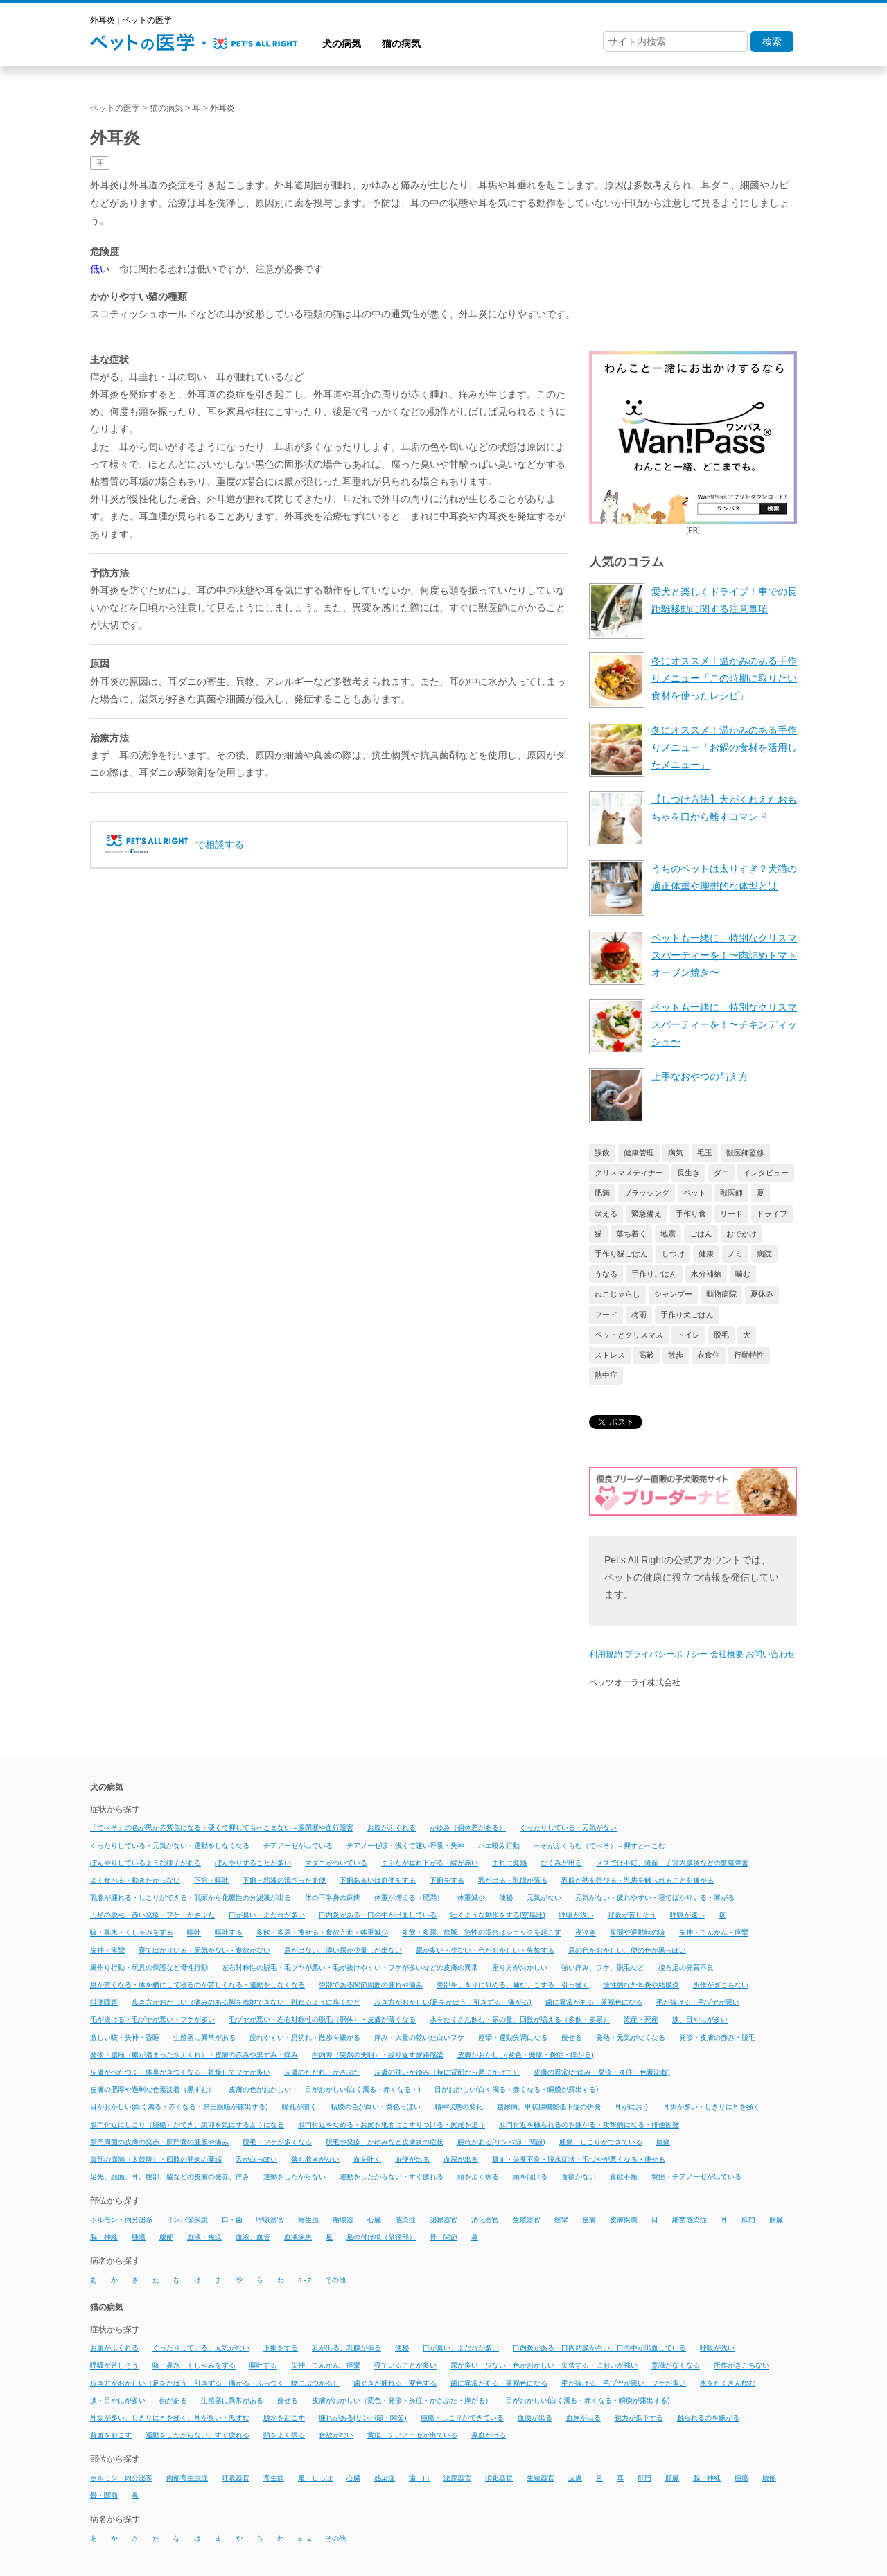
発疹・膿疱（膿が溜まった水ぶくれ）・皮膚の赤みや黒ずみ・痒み (194, 2055)
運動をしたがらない (294, 2176)
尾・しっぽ (315, 2478)
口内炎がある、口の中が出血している (378, 1915)
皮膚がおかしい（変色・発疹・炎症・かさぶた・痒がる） (402, 2400)
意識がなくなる (675, 2366)
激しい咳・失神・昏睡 (124, 2037)
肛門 (748, 2219)
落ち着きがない (315, 2159)
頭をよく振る (478, 2176)
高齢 (646, 1355)
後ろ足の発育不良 (686, 1967)
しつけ (673, 1254)
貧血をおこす (111, 2435)
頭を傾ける (530, 2176)
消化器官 (485, 2219)
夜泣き (585, 1933)
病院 (764, 1254)
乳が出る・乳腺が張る (512, 1880)
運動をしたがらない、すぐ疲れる (197, 2435)
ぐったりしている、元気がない (200, 2348)
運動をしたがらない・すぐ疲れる (392, 2176)
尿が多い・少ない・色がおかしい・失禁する (485, 1950)
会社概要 (727, 1654)
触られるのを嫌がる (708, 2418)
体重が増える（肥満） (409, 1897)
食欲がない (578, 2176)
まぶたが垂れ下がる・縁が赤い (429, 1863)
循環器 (343, 2219)
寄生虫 (308, 2219)
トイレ (688, 1335)
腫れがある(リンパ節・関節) (501, 2142)
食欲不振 (624, 2176)
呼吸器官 (270, 2219)
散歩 (675, 1355)
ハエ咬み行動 (499, 1845)
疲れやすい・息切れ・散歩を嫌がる (304, 2037)
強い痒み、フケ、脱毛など (602, 1967)
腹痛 (663, 2142)
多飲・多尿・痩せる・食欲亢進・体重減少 (322, 1933)
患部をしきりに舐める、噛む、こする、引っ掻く (513, 1985)
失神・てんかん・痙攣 (713, 1933)
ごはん (701, 1233)
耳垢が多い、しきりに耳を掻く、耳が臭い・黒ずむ (169, 2418)
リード (731, 1213)
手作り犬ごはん (687, 1315)
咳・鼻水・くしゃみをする (131, 1933)
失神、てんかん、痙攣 (325, 2366)
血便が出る (412, 2159)
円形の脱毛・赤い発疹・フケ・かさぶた (152, 1915)
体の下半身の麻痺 (332, 1897)
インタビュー (766, 1173)
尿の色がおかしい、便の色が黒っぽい (627, 1950)
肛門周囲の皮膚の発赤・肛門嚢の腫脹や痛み (159, 2142)
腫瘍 (139, 2237)
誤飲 (602, 1152)
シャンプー (673, 1294)
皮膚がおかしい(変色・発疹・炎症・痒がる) (525, 2055)
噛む (742, 1274)
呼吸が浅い (576, 1915)
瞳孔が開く (299, 2107)
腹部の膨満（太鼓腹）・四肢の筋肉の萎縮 (156, 2159)
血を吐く (367, 2159)
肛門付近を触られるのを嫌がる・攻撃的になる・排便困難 (589, 2125)
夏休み (761, 1294)
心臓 (374, 2219)
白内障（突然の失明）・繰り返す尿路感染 (378, 2055)
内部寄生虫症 (187, 2478)
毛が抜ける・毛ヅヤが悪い (697, 2002)
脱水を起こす (284, 2418)
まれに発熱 (509, 1863)
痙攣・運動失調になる (512, 2037)
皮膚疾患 (624, 2219)
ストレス (610, 1355)
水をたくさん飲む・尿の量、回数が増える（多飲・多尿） (520, 2020)
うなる (606, 1274)
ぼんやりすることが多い (253, 1863)
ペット (694, 1193)
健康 (706, 1254)
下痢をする (447, 1880)
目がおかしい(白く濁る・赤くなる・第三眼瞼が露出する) (179, 2107)
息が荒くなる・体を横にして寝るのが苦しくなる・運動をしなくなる (197, 1985)
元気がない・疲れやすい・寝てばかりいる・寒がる (655, 1897)
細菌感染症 (689, 2219)
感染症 (405, 2219)
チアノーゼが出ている (298, 1845)
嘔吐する (229, 1933)
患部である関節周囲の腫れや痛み (371, 1985)
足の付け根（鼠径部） (381, 2237)
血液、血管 (253, 2237)
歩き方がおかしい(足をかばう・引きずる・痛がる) (453, 2002)
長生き (688, 1173)
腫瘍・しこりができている (600, 2142)
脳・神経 (104, 2237)
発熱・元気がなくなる (630, 2037)
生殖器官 (527, 2219)
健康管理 (639, 1152)
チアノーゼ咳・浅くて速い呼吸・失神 (405, 1845)
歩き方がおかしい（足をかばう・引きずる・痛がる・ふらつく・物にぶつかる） (215, 2383)
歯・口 (419, 2478)
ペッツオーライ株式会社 (634, 1682)
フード (606, 1315)
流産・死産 (641, 2020)
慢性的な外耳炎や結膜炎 (641, 1985)
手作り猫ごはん (621, 1254)
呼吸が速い (687, 1915)
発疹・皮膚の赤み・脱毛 (717, 2037)
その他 (335, 2280)
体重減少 (471, 1897)
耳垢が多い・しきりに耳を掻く (711, 2107)
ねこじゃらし (617, 1294)
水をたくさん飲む (727, 2383)
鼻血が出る (488, 2435)
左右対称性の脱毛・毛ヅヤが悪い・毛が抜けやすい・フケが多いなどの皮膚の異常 (350, 1967)
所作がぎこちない (720, 1985)
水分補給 (706, 1274)
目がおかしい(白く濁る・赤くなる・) (363, 2089)
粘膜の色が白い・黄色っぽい (376, 2107)
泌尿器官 (443, 2219)
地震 (668, 1233)
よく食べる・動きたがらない (135, 1880)
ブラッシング (646, 1193)
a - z (304, 2280)
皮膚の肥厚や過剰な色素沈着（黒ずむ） (152, 2089)
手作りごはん (654, 1274)
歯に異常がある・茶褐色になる (593, 2002)
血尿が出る (461, 2159)
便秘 (506, 1897)
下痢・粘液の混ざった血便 (284, 1880)
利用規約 (605, 1654)
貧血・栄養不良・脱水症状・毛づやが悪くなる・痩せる (578, 2159)
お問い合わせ (771, 1654)
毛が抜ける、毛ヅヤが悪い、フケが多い (623, 2383)
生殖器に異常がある (204, 2037)
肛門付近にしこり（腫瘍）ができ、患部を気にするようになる (187, 2125)
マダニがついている (336, 1863)
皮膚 (589, 2219)
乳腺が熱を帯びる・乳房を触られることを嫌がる (637, 1880)
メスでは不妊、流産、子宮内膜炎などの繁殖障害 (672, 1863)
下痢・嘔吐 (211, 1880)
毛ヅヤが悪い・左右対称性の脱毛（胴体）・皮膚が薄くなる (322, 2020)
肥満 (602, 1193)
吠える (606, 1213)
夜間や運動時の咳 (637, 1933)
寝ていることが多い (405, 2366)
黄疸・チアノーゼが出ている (696, 2176)
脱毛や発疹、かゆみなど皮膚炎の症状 (385, 2142)
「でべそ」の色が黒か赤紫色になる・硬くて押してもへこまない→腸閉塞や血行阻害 (221, 1828)
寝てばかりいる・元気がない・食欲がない (204, 1950)
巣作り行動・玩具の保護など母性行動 (149, 1967)
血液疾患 (298, 2237)
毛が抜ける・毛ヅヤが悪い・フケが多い (152, 2020)
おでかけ (741, 1233)
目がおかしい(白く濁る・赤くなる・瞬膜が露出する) (516, 2089)
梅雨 (639, 1315)
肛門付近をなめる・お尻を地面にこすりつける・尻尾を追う (391, 2125)
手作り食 (691, 1213)
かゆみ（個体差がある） (468, 1828)
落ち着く (631, 1233)
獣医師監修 (745, 1152)
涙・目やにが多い (118, 2400)
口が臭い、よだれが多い (461, 2348)
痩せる (571, 2037)
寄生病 (273, 2478)
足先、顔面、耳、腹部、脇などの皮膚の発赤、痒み (169, 2176)
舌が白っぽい (256, 2159)
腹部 (166, 2237)
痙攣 (561, 2219)
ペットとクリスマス (629, 1335)
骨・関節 (443, 2237)
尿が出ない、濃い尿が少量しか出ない (343, 1950)
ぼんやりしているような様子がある (145, 1863)
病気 (675, 1152)
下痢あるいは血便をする (378, 1880)
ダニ (721, 1173)
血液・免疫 (204, 2237)
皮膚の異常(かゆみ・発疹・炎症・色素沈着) (602, 2072)
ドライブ (772, 1213)
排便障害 (104, 2002)
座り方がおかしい (519, 1967)
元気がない (544, 1897)
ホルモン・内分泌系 (121, 2219)
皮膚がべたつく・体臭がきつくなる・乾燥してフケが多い (180, 2072)
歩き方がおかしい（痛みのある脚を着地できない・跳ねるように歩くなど (246, 2002)
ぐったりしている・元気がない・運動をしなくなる (169, 1845)
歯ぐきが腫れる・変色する (395, 2383)
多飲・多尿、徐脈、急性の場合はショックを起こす (481, 1933)
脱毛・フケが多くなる (277, 2142)
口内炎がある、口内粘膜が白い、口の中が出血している (599, 2348)
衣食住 (708, 1355)
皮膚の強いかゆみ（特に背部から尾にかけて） (447, 2072)
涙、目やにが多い (700, 2020)
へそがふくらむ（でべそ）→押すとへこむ (599, 1845)
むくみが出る (561, 1863)
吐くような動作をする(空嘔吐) (497, 1915)
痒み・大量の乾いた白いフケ (419, 2037)
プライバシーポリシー (666, 1654)
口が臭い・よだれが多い (267, 1915)
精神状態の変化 (458, 2107)
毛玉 (704, 1152)
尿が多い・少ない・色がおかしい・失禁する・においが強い (544, 2366)
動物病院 (721, 1294)
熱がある (173, 2400)
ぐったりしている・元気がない (568, 1828)
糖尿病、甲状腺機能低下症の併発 (549, 2107)
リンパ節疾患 (187, 2219)
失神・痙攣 (107, 1950)
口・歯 (232, 2219)
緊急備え (646, 1213)
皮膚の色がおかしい (260, 2089)
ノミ (735, 1254)
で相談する (219, 844)
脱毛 (721, 1335)
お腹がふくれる (391, 1828)
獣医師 (731, 1193)
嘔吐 (194, 1933)
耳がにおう (632, 2107)
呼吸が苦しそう (632, 1915)
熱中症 (606, 1375)
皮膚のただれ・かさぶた (322, 2072)
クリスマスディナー (629, 1173)
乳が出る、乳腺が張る (346, 2348)
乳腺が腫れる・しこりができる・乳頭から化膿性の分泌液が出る (190, 1897)
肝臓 (776, 2219)
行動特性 (749, 1355)
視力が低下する (639, 2418)
